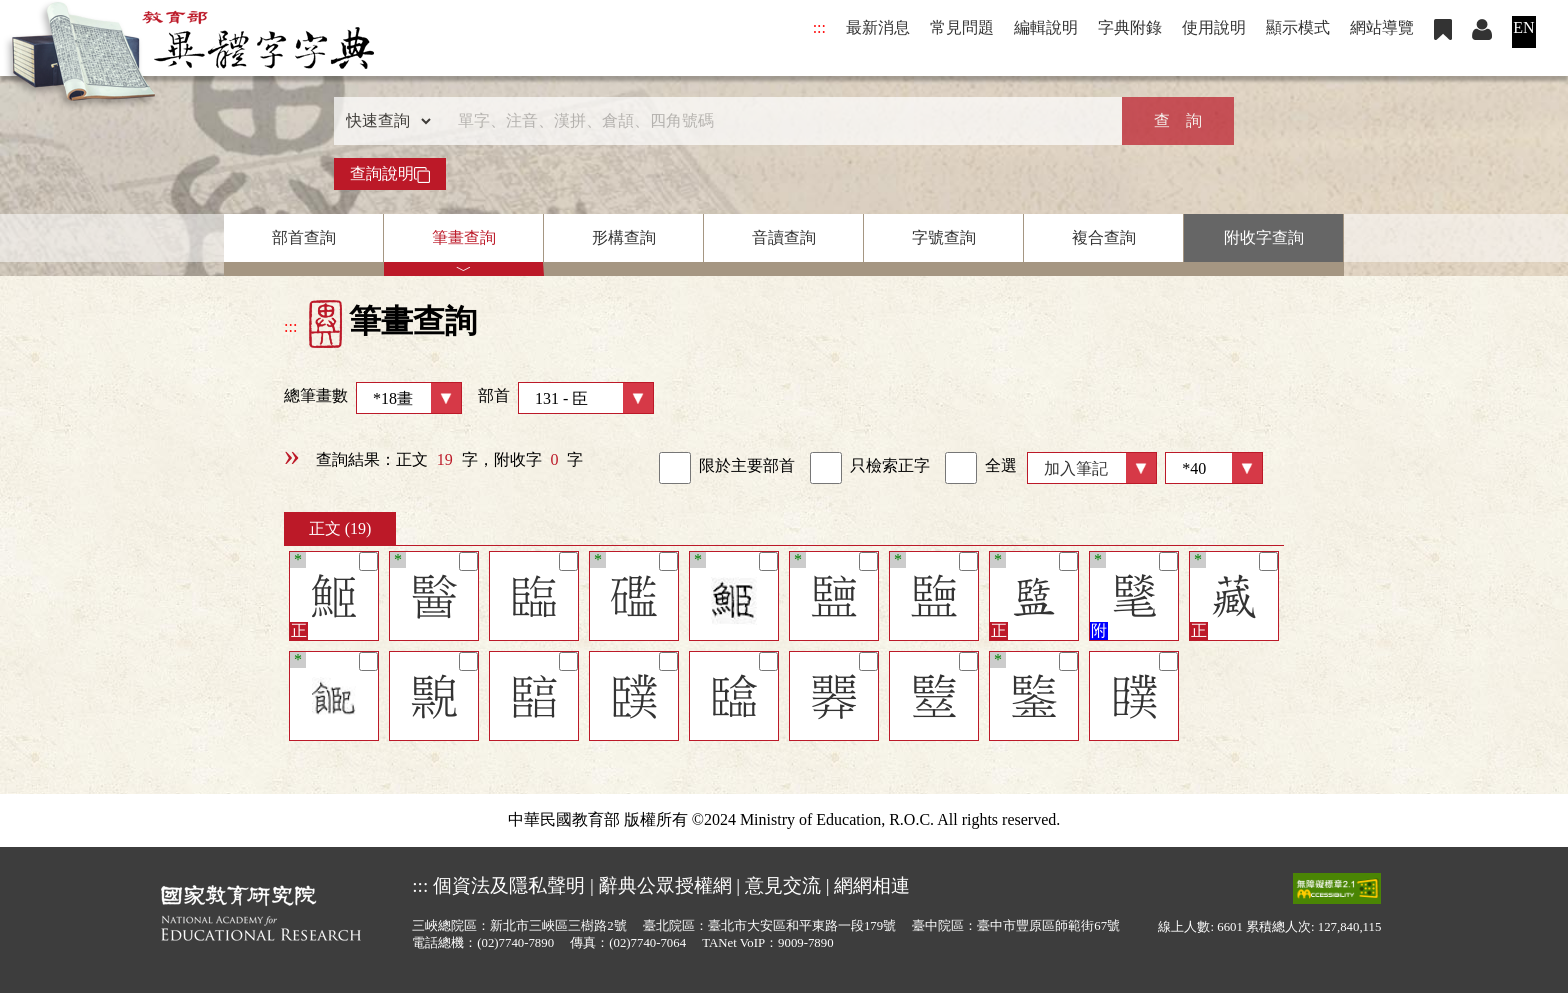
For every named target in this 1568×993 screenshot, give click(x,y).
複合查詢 (1104, 237)
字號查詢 (944, 237)
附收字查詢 (1264, 237)
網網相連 (872, 885)
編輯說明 (1046, 27)
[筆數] (1214, 468)
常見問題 (962, 27)
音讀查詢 (784, 237)
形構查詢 (624, 237)
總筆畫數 (373, 398)
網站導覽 (1382, 27)
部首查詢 (304, 237)
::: (819, 27)
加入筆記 (1076, 468)
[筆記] (368, 561)
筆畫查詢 (464, 237)
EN (1523, 27)
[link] (675, 468)
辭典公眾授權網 (665, 885)
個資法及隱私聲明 (509, 885)
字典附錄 (1130, 27)
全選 (981, 468)
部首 (566, 398)
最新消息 (878, 27)
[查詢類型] (384, 121)
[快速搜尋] (777, 121)
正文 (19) (340, 528)
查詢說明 (390, 174)
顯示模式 (1298, 27)
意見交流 (783, 885)
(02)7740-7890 (515, 943)
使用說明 (1214, 27)
